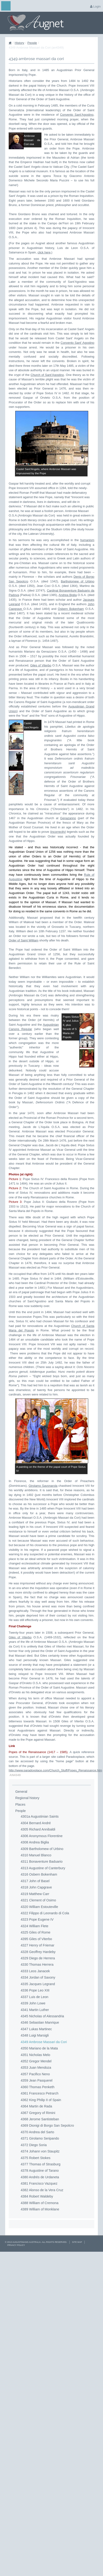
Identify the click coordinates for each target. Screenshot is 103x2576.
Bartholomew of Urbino (77, 589)
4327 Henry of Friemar (37, 2025)
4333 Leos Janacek (35, 2051)
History (19, 43)
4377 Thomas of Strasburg (40, 2244)
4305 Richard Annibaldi (38, 1909)
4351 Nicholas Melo (35, 2134)
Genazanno (68, 873)
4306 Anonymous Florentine (42, 1915)
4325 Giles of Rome (35, 2012)
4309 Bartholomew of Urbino (42, 1928)
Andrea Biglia (68, 603)
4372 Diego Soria (34, 2224)
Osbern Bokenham (71, 617)
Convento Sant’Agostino (76, 114)
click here (44, 261)
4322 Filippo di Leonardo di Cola (45, 1993)
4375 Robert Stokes (35, 2237)
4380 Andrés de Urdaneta (40, 2257)
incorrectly (58, 886)
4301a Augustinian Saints (40, 1896)
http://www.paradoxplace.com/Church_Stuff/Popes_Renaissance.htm (55, 1850)
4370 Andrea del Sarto (37, 2211)
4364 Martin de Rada (36, 2186)
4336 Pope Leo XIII (35, 2070)
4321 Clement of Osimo (38, 1980)
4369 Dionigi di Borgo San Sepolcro (47, 2205)
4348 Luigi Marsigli (35, 2115)
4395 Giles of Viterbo (36, 2018)
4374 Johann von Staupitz (40, 2231)
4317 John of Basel (35, 1960)
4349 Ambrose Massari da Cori (44, 2121)
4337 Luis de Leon (34, 2076)
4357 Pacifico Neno (35, 2154)
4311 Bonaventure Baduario (42, 1941)
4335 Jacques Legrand (38, 2063)
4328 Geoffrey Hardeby (38, 2031)
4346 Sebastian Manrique (40, 2102)
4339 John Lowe (33, 2083)
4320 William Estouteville (39, 1986)
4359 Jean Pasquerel (36, 2160)
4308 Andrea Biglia (35, 1922)
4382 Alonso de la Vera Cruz (42, 2269)
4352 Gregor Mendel (36, 2141)
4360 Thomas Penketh (38, 2166)
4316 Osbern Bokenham (39, 1954)
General (21, 1871)
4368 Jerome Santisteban (40, 2199)
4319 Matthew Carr (35, 1973)
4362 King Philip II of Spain (41, 2179)
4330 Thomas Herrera (37, 2044)
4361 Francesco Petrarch (40, 2173)
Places (20, 1884)
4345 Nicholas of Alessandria (42, 2096)
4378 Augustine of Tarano (40, 2250)
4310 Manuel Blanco (36, 1935)
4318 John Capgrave (36, 1967)
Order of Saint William (23, 995)
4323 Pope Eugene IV (37, 1999)
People (32, 43)
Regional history (27, 1878)
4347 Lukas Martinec (36, 2108)
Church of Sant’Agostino (47, 383)
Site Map (77, 2321)
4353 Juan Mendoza (36, 2147)
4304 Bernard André (36, 1902)
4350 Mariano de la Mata (39, 2128)
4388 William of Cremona (40, 2282)
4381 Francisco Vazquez (39, 2263)
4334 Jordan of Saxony (38, 2057)
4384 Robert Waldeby (37, 2276)
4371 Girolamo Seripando (40, 2218)
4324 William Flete (34, 2005)
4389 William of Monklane (40, 2289)
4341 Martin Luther (35, 2089)
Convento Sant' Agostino (78, 351)
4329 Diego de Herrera (38, 2038)
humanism (87, 548)
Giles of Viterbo (40, 674)
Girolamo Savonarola (42, 1565)
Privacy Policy (16, 2325)
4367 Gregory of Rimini (38, 2192)
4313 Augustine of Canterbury (43, 1948)
